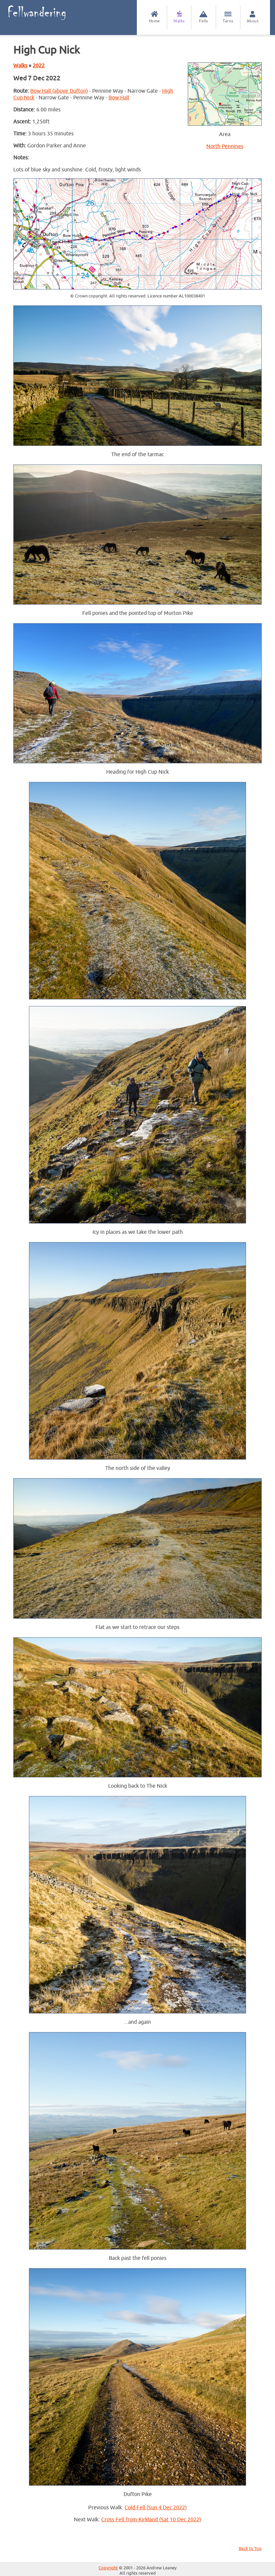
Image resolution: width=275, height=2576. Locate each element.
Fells (203, 17)
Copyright (108, 2568)
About (252, 17)
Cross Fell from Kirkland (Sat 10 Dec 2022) (151, 2519)
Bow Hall (119, 97)
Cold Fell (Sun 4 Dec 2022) (156, 2507)
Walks (179, 17)
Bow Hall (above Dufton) (59, 91)
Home (154, 17)
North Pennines (224, 146)
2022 (39, 65)
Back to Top (250, 2548)
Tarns (228, 17)
